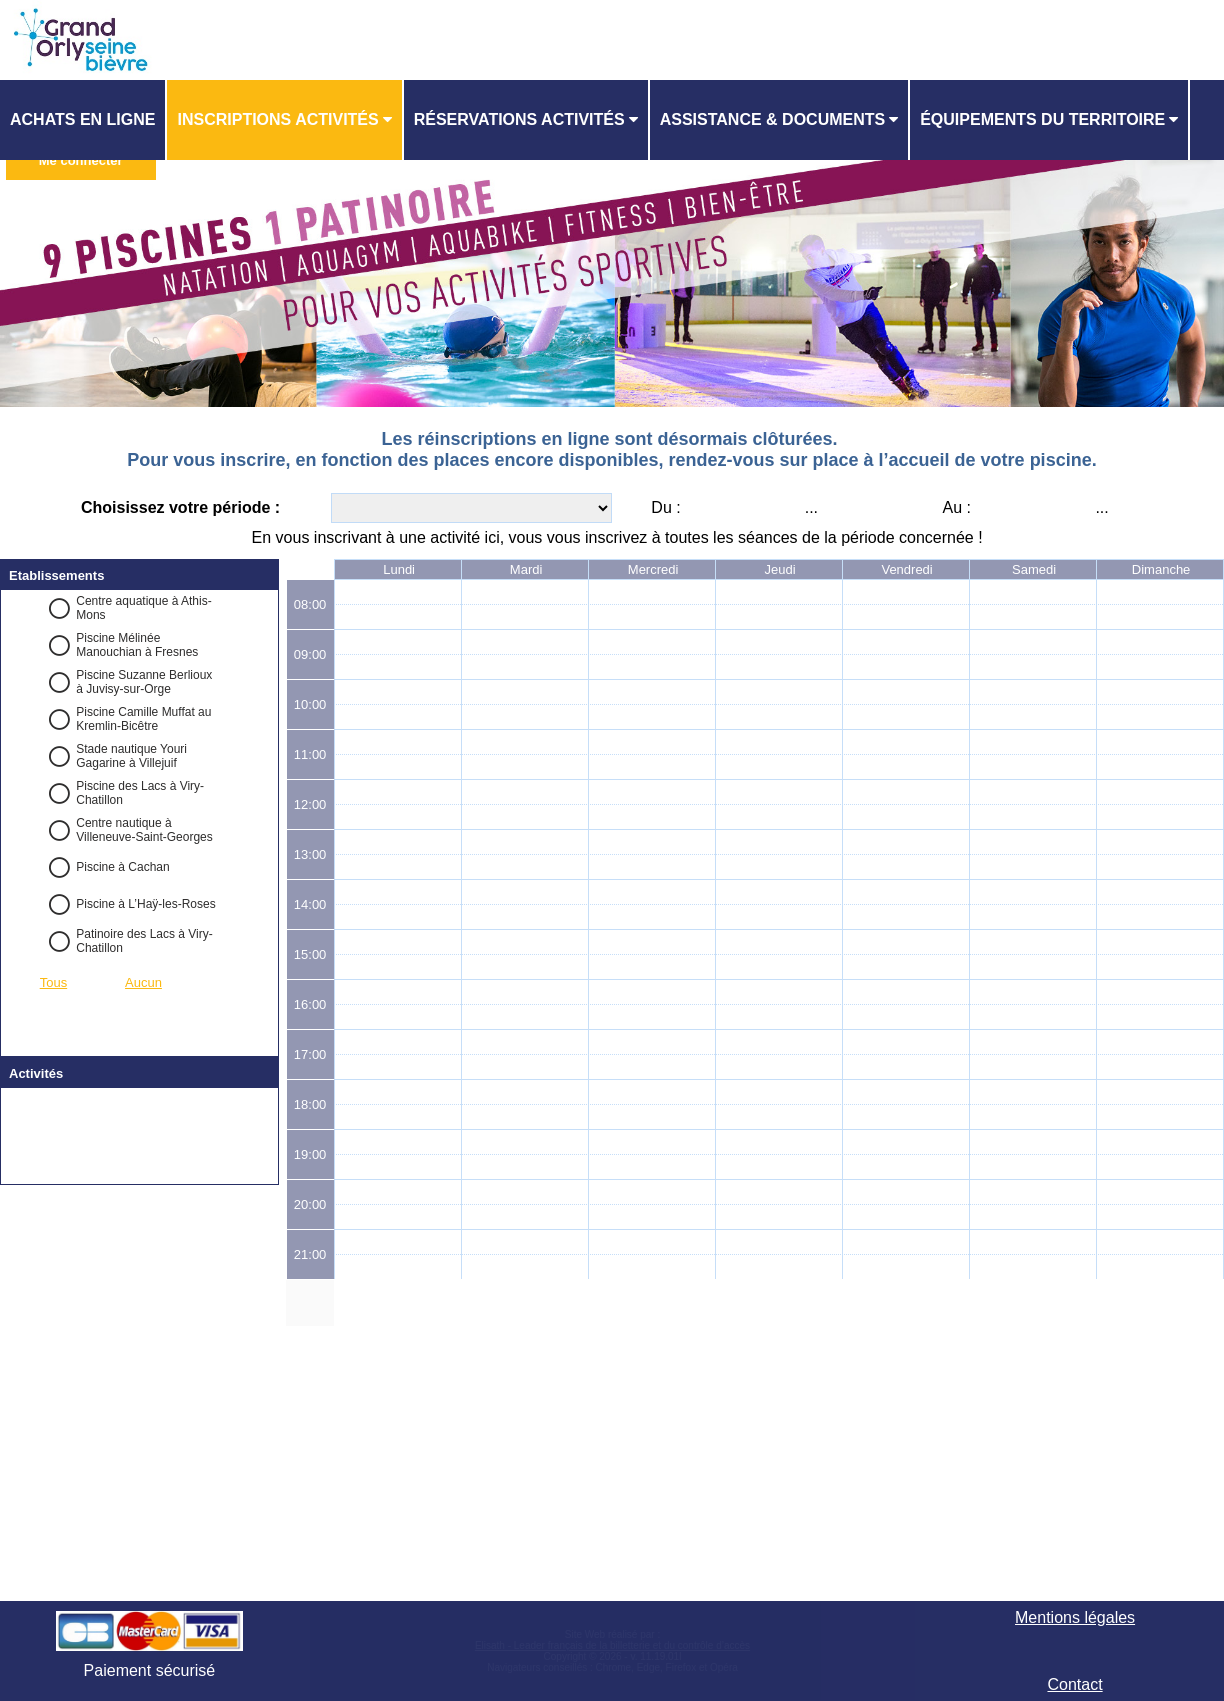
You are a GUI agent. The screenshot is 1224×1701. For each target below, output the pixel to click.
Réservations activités (519, 119)
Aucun (143, 982)
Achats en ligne (82, 119)
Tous (53, 982)
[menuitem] (83, 120)
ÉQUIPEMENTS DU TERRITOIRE (1042, 119)
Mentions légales (1075, 1617)
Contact (1074, 1684)
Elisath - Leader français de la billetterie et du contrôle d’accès (612, 1645)
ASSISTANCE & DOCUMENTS (773, 119)
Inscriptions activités (277, 119)
